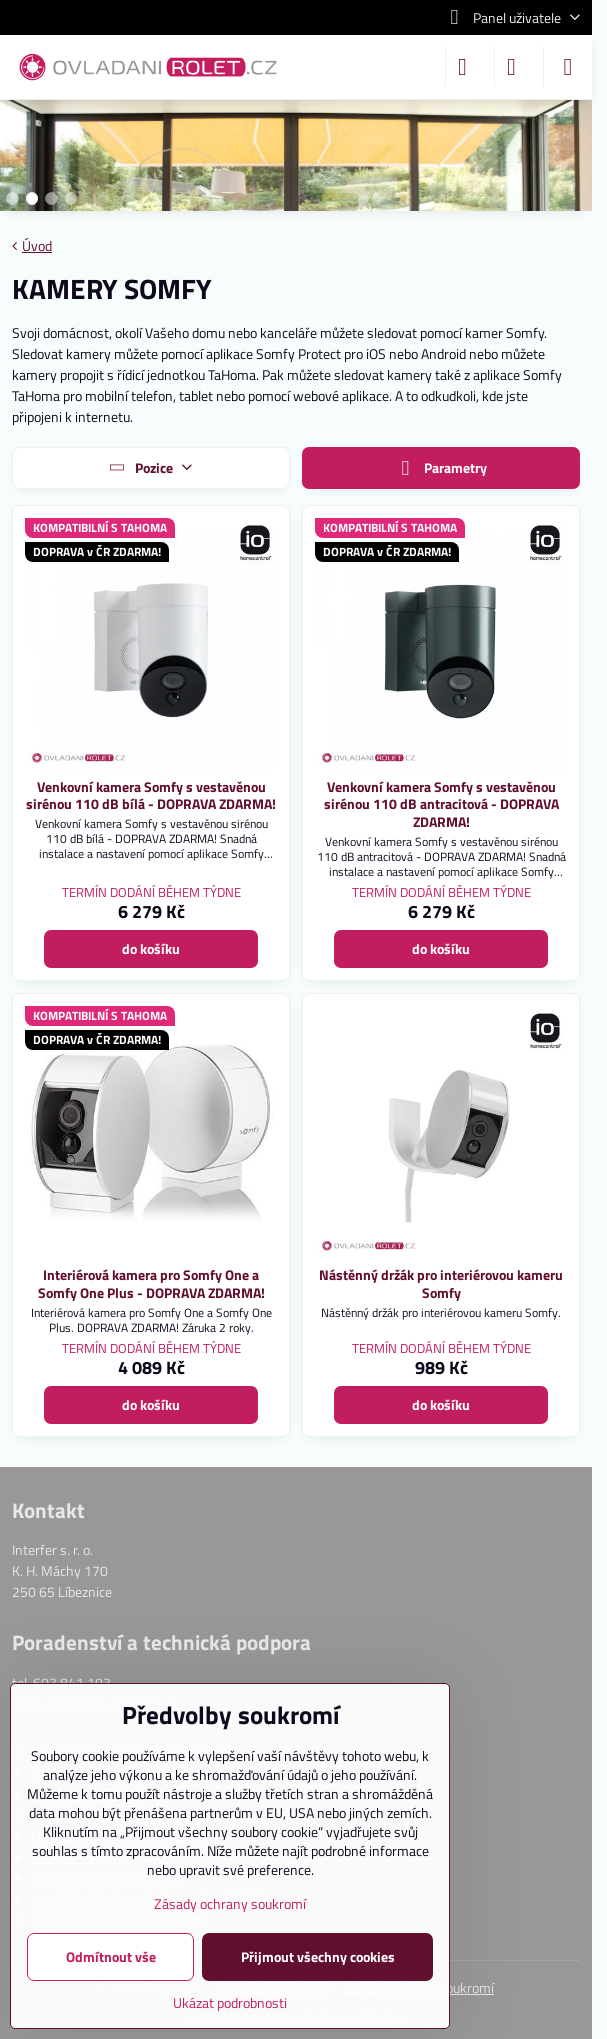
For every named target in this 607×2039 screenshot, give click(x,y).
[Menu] (568, 67)
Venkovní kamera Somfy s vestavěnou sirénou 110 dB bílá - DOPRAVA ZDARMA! (151, 795)
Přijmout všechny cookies (318, 1956)
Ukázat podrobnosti (230, 2002)
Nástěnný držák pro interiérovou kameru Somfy (441, 1283)
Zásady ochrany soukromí (230, 1903)
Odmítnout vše (111, 1956)
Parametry (441, 468)
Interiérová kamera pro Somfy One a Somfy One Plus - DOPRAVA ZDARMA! (151, 1283)
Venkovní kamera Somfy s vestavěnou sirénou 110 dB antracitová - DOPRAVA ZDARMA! (441, 804)
